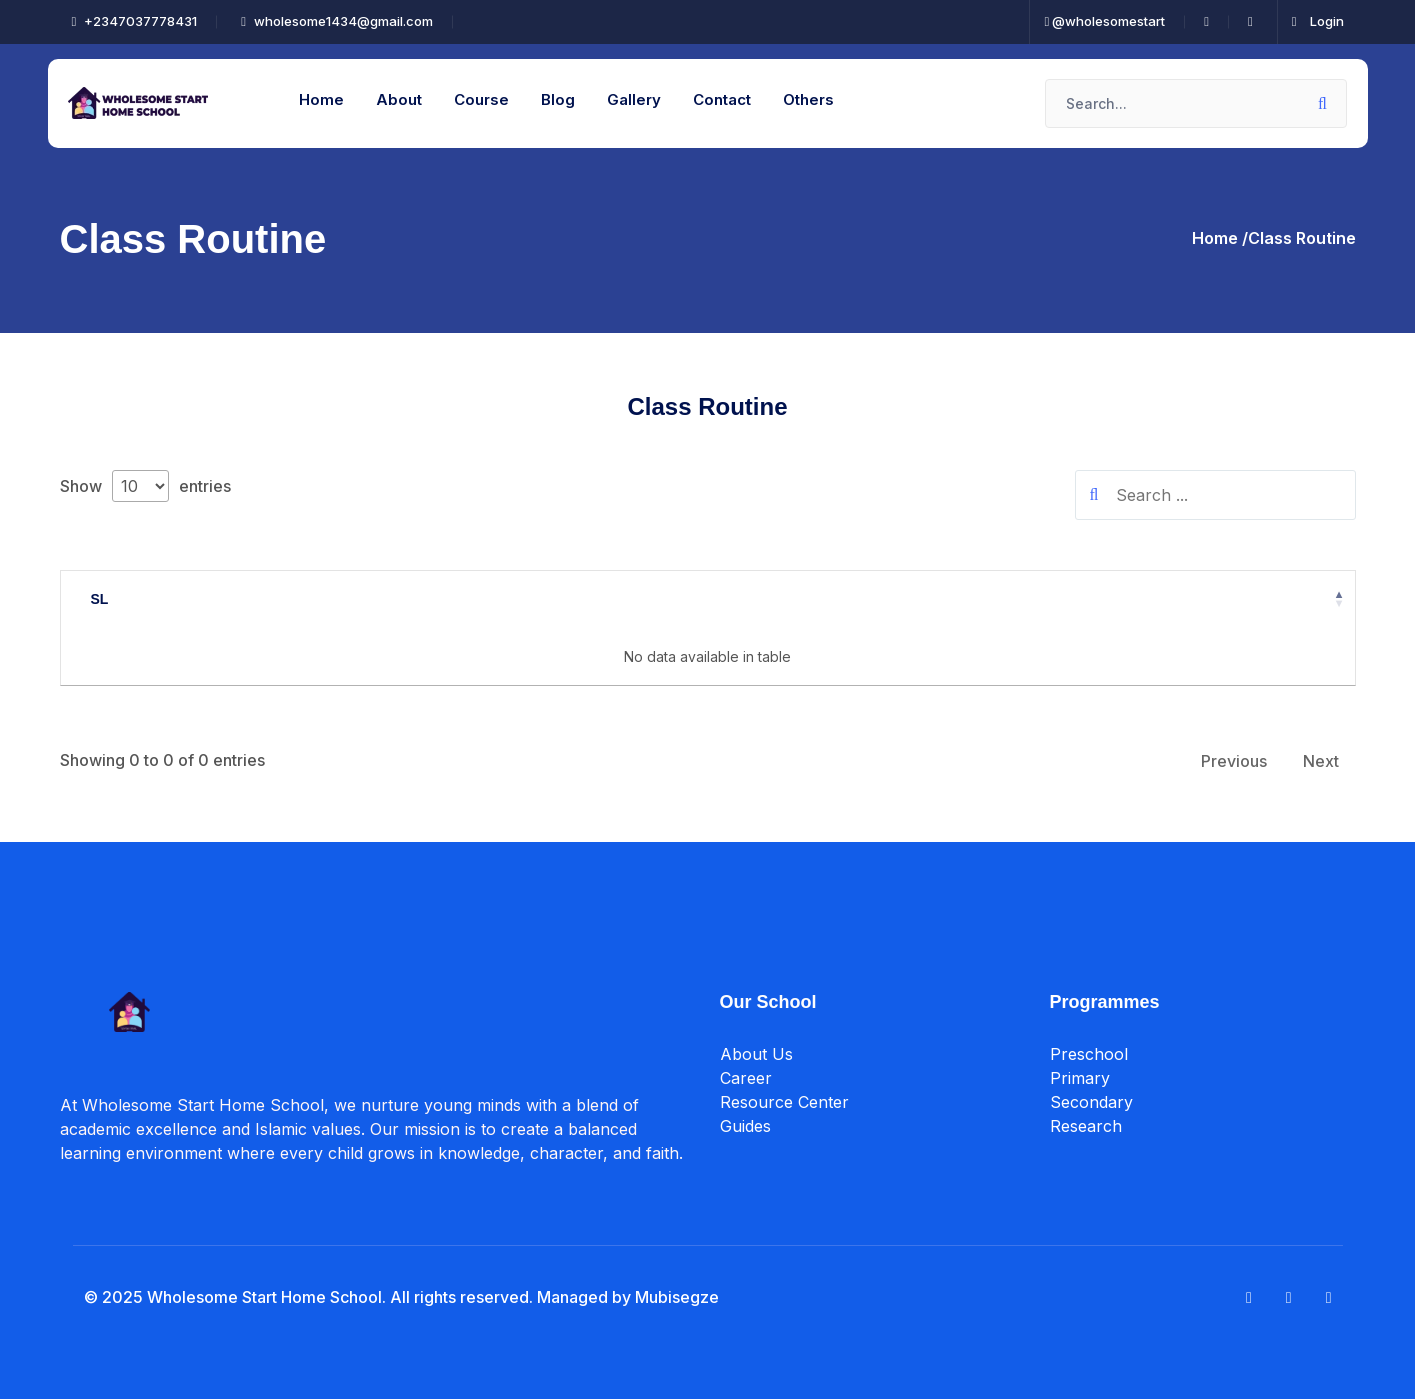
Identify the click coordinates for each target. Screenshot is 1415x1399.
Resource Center (784, 1103)
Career (746, 1079)
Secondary (1091, 1103)
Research (1086, 1127)
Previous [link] (1234, 761)
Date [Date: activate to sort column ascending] (701, 599)
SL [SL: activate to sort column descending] (100, 599)
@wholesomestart (1105, 21)
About (399, 99)
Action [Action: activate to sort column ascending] (1033, 599)
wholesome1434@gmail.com (337, 21)
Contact (722, 99)
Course (481, 99)
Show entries (145, 486)
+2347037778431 (135, 21)
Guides (745, 1127)
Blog (558, 99)
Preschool (1089, 1055)
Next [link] (1321, 761)
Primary (1080, 1079)
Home (321, 99)
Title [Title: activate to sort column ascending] (382, 599)
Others (808, 99)
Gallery (634, 99)
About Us (756, 1055)
